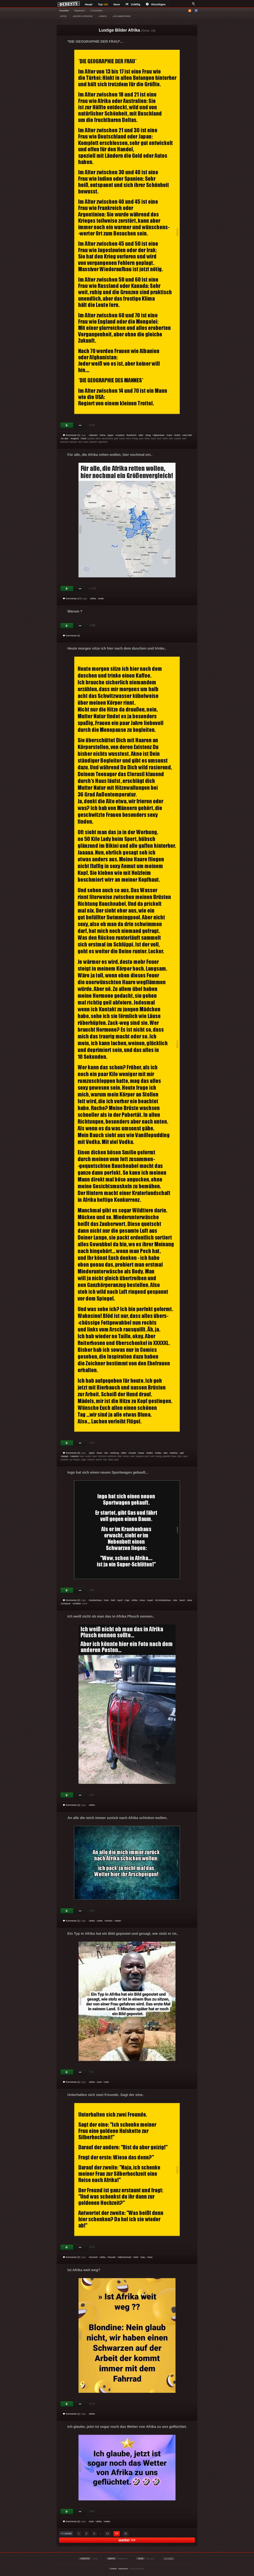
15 (125, 2533)
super (150, 1600)
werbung (115, 1453)
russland (120, 435)
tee (106, 1453)
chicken (109, 1921)
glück (92, 1453)
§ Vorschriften (96, 11)
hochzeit (94, 2257)
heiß (136, 2257)
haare (141, 1453)
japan (110, 435)
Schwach (80, 425)
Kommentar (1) (71, 1921)
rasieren (75, 1456)
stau (143, 2257)
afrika (93, 598)
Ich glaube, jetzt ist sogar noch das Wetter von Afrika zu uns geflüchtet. (127, 2427)
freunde (112, 2257)
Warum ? (74, 611)
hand (169, 435)
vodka (158, 1453)
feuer (99, 1453)
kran (107, 1600)
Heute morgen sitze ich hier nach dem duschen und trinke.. (116, 648)
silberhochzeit (124, 2257)
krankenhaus (96, 1600)
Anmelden (64, 11)
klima (103, 435)
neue (142, 1600)
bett (113, 1600)
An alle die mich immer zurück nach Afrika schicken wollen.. (117, 1818)
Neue (116, 4)
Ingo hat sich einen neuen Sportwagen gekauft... (107, 1472)
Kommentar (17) (72, 598)
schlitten (77, 1603)
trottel (177, 435)
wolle (101, 598)
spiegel (65, 1456)
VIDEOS (102, 16)
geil (182, 1453)
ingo (127, 1600)
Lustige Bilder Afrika (119, 30)
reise (150, 2257)
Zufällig (133, 4)
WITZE (63, 16)
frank (84, 438)
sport (120, 1600)
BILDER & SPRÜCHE (82, 16)
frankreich (131, 435)
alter (141, 435)
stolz (106, 2082)
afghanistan (158, 435)
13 (107, 2533)
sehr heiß (187, 435)
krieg (148, 435)
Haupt (88, 4)
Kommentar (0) (71, 635)
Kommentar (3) (71, 1805)
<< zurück (66, 2533)
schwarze (66, 1603)
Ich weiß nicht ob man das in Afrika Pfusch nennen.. (111, 1616)
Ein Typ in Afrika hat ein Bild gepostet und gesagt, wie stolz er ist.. (122, 1933)
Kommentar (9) (71, 1453)
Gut (67, 425)
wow (190, 1600)
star (175, 1600)
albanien (94, 435)
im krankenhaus (163, 1600)
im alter (65, 438)
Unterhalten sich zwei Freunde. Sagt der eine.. (105, 2095)
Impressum (123, 2569)
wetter (118, 1921)
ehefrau (174, 1453)
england (75, 438)
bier (166, 1453)
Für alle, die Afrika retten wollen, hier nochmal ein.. (110, 455)
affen (124, 1453)
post (100, 2082)
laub (92, 2521)
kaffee (150, 1453)
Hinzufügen (156, 4)
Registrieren (79, 11)
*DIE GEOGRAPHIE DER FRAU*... (95, 41)
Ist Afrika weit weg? (83, 2270)
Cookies (113, 2569)
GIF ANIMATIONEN (121, 16)
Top (103, 4)
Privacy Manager (137, 2569)
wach (182, 1600)
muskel (132, 1453)
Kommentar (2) (71, 435)
